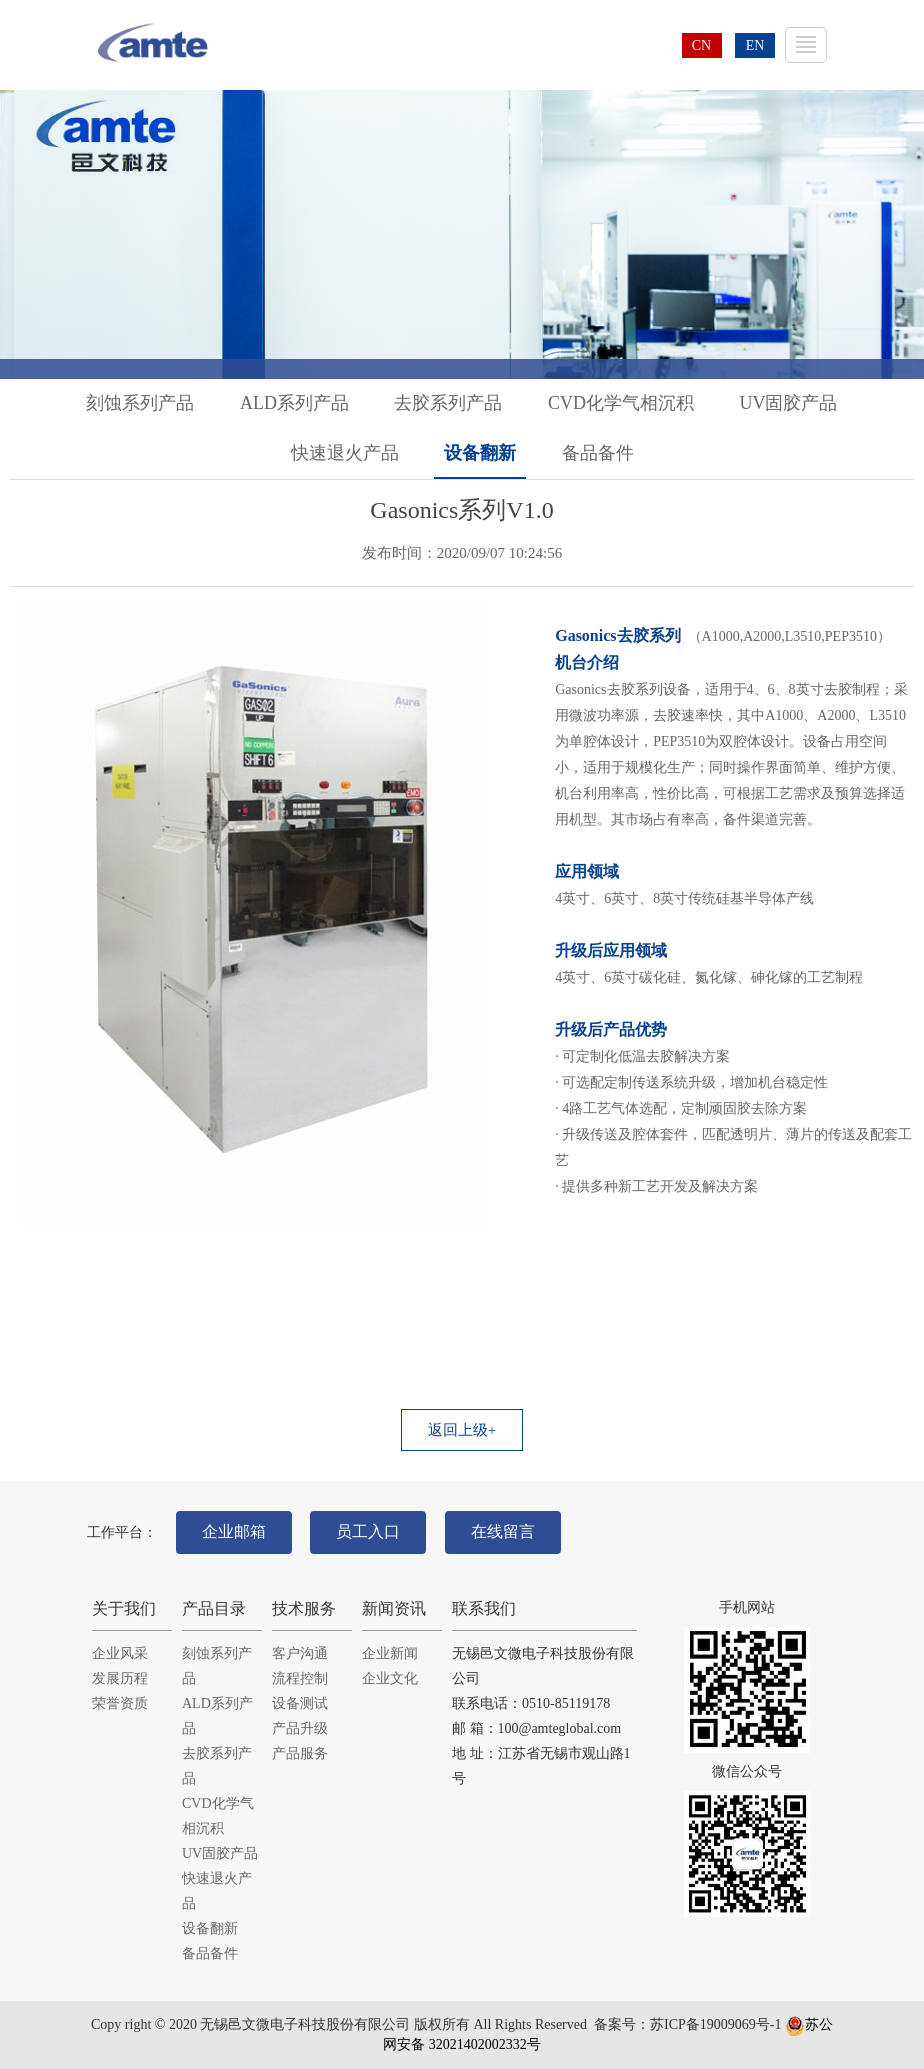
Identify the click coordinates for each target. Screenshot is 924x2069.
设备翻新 (480, 453)
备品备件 (598, 453)
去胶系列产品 (448, 403)
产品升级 (300, 1728)
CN (701, 45)
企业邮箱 (234, 1531)
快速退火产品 (345, 453)
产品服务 (300, 1753)
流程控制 (300, 1678)
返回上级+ (462, 1430)
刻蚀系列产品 (140, 403)
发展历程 (120, 1678)
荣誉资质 (120, 1703)
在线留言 (503, 1531)
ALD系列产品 (294, 403)
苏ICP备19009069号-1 (715, 2024)
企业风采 (120, 1653)
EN (755, 45)
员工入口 (368, 1531)
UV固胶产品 (789, 403)
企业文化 (390, 1678)
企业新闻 (390, 1653)
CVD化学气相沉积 (621, 403)
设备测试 (300, 1703)
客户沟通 (300, 1653)
